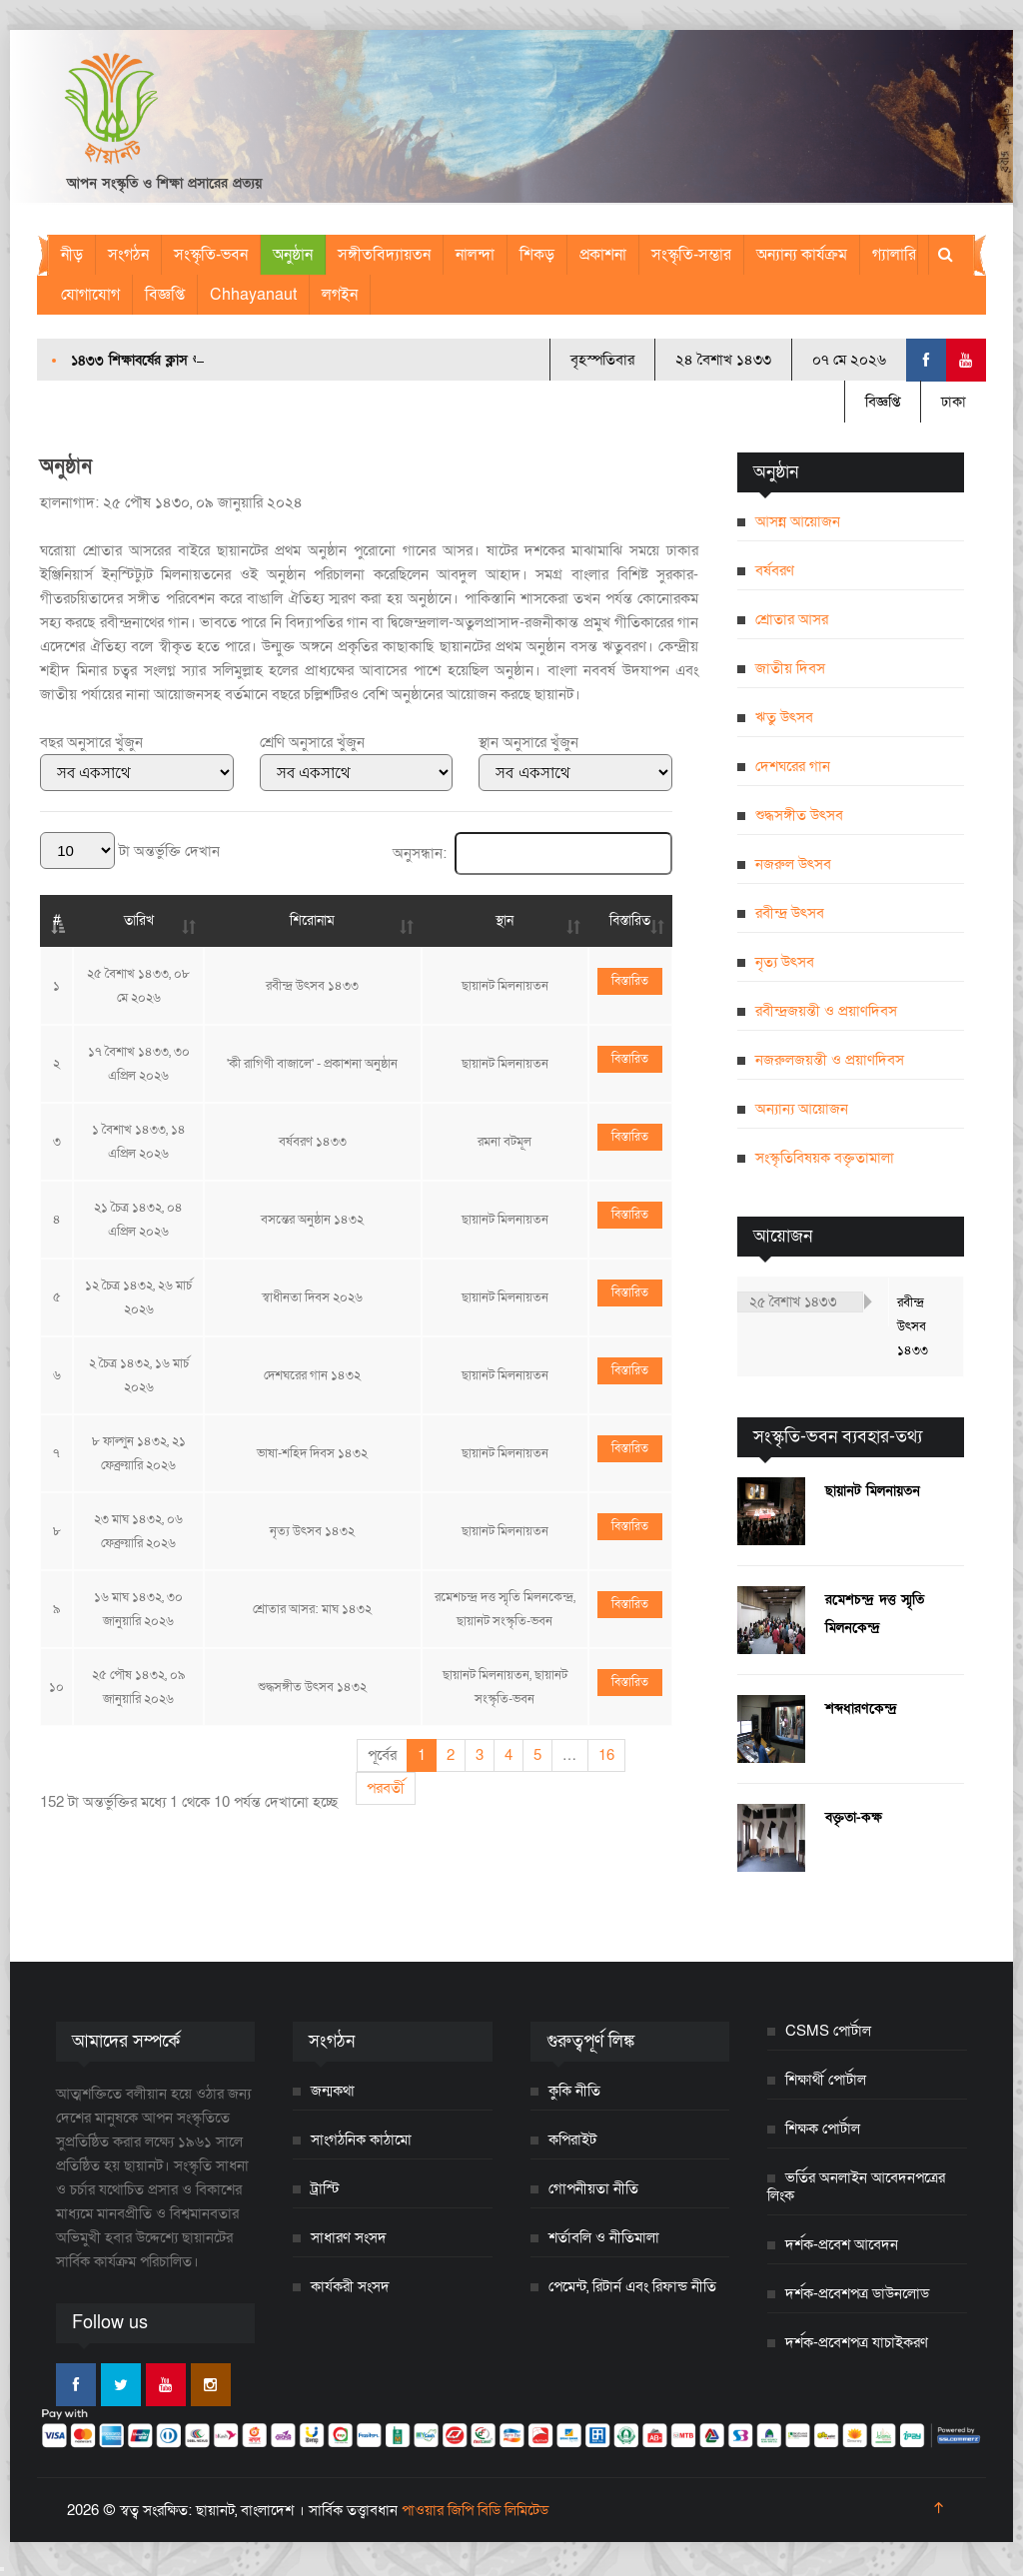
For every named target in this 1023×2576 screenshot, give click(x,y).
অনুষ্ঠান (293, 255)
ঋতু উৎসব (784, 717)
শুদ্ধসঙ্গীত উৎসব (799, 815)
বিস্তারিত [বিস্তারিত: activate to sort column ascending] (629, 920)
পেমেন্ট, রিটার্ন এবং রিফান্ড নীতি (632, 2286)
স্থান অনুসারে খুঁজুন (528, 742)
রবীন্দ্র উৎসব (789, 913)
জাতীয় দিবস (790, 668)
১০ (56, 1687)
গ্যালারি (894, 255)
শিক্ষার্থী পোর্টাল (825, 2080)
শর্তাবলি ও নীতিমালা (603, 2237)
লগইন (340, 295)
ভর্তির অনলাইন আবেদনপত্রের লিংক (856, 2186)
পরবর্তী (386, 1788)
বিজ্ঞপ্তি (165, 295)
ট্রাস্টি (325, 2188)
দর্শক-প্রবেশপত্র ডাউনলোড (857, 2293)
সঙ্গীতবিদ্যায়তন (384, 255)
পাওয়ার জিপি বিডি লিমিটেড (475, 2510)
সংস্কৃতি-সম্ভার (691, 255)
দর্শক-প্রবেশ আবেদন (841, 2244)
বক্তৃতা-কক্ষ (853, 1817)
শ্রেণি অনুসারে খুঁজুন (312, 742)
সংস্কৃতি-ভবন (211, 255)
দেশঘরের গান (792, 766)
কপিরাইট (572, 2139)
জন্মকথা (333, 2091)
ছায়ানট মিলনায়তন (872, 1490)
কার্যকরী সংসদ (350, 2286)
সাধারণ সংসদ (349, 2237)
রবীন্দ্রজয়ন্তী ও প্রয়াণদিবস (826, 1011)
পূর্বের (382, 1755)
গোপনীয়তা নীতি (593, 2188)
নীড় (72, 255)
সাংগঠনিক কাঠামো (361, 2139)
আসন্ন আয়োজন (797, 521)
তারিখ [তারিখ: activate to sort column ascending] (139, 920)
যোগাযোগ (90, 295)
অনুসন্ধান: (532, 853)
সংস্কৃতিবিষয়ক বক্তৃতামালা (824, 1158)
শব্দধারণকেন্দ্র (861, 1708)
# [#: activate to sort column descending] (57, 920)
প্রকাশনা (602, 255)
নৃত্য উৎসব (784, 962)
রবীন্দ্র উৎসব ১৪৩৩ (912, 1326)
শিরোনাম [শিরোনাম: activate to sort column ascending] (312, 920)
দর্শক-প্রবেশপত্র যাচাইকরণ (856, 2342)
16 (606, 1755)
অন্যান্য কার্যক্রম (801, 255)
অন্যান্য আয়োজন (801, 1109)
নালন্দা (475, 255)
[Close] (2, 2569)
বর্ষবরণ (774, 570)
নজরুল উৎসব (793, 864)
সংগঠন (128, 255)
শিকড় (536, 255)
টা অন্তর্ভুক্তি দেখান (130, 851)
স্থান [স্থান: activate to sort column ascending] (504, 920)
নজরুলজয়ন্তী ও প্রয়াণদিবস (829, 1060)
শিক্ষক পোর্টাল (822, 2129)
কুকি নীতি (574, 2091)
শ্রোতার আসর (791, 619)
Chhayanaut (253, 295)
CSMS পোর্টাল (828, 2031)
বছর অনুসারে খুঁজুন (91, 742)
